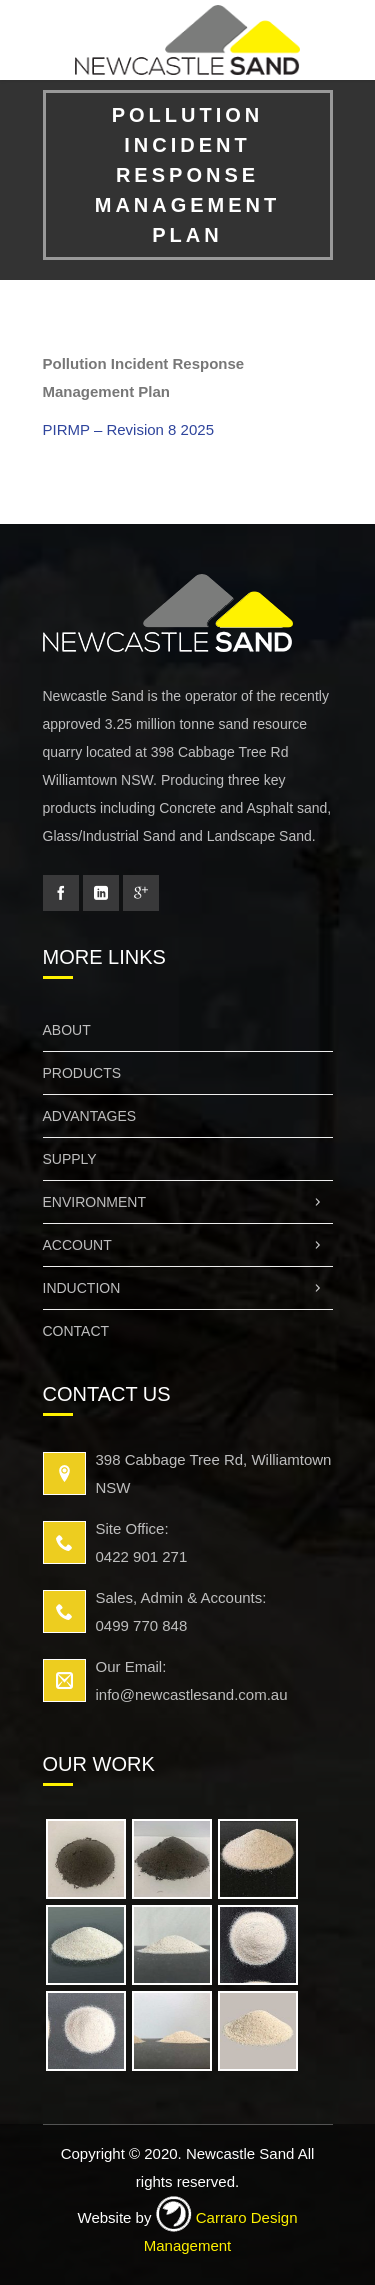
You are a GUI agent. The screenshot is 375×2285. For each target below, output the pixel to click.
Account (188, 1245)
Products (82, 1073)
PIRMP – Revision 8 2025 (128, 429)
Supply (70, 1159)
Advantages (90, 1116)
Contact (76, 1331)
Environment (188, 1202)
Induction (188, 1288)
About (67, 1030)
